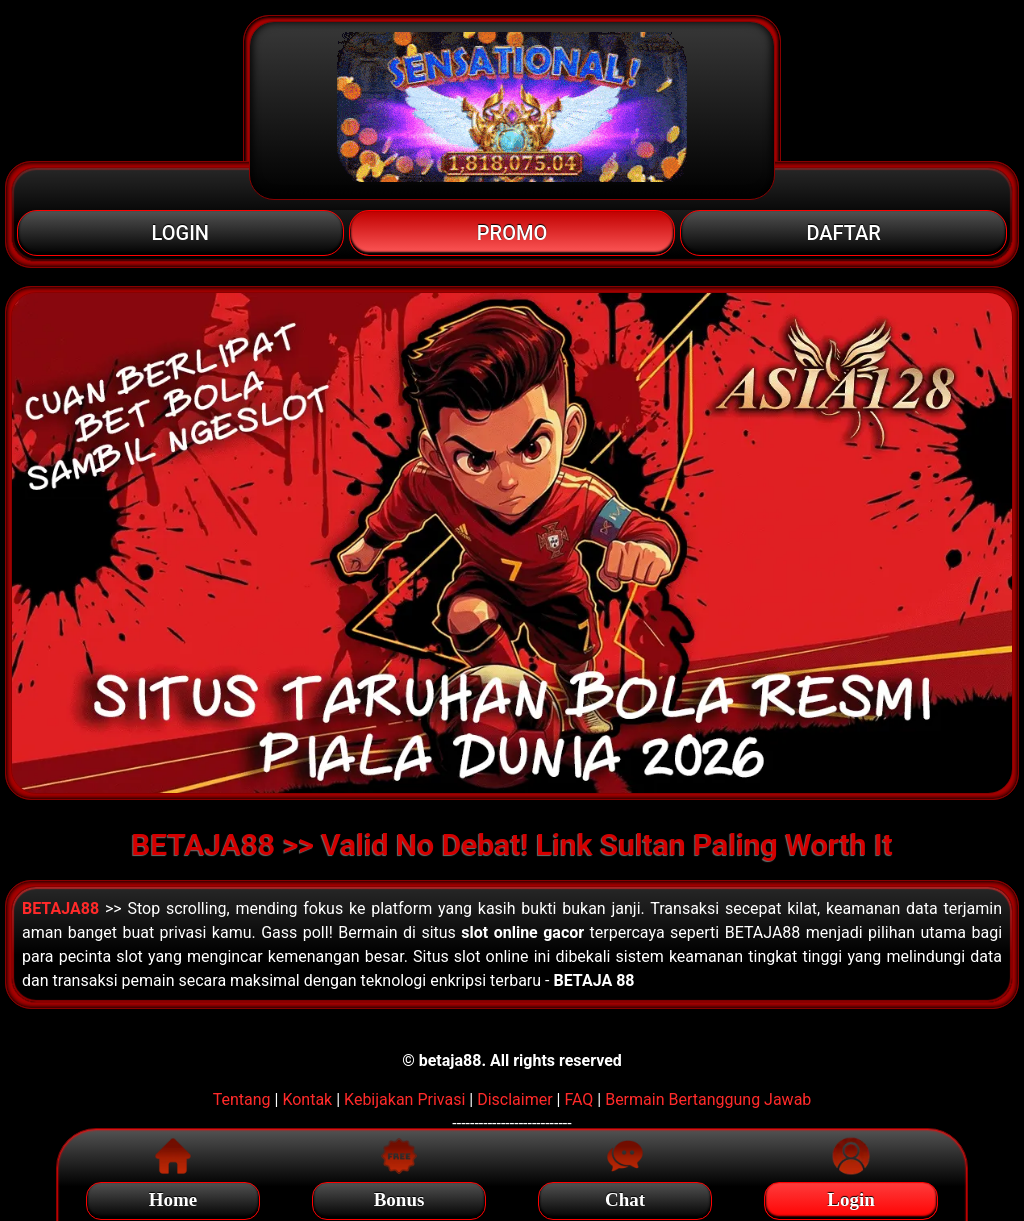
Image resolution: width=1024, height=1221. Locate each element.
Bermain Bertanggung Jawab (708, 1099)
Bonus (399, 1196)
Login (851, 1196)
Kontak (307, 1099)
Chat (625, 1196)
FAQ (578, 1099)
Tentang (242, 1099)
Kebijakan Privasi (404, 1099)
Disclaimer (514, 1099)
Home (173, 1196)
